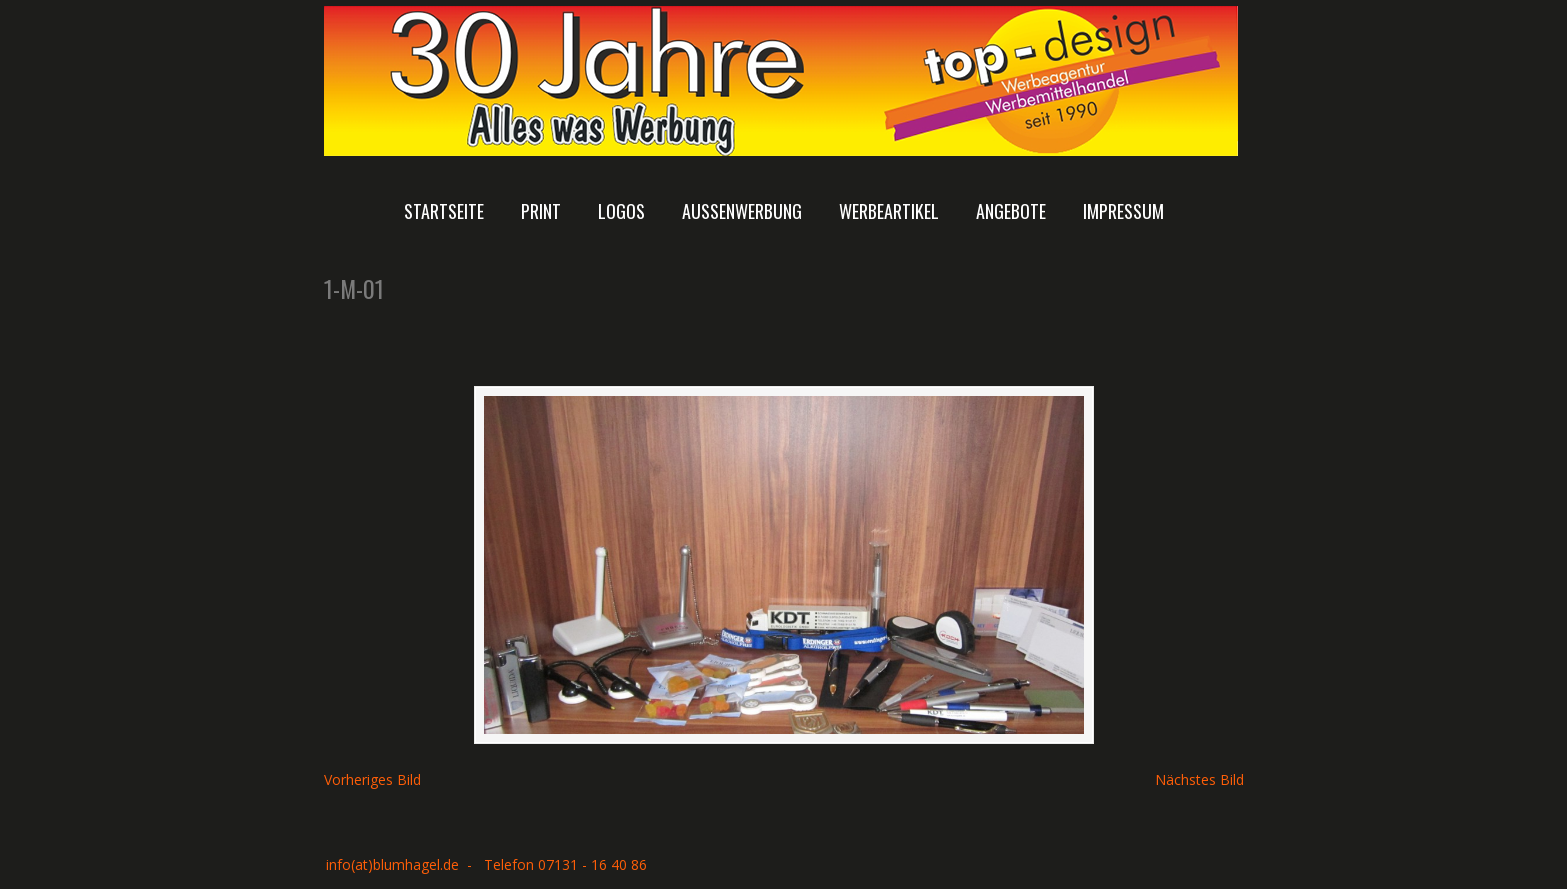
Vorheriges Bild (372, 779)
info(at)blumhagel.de (392, 864)
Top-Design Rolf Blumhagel (781, 81)
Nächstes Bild (1199, 779)
